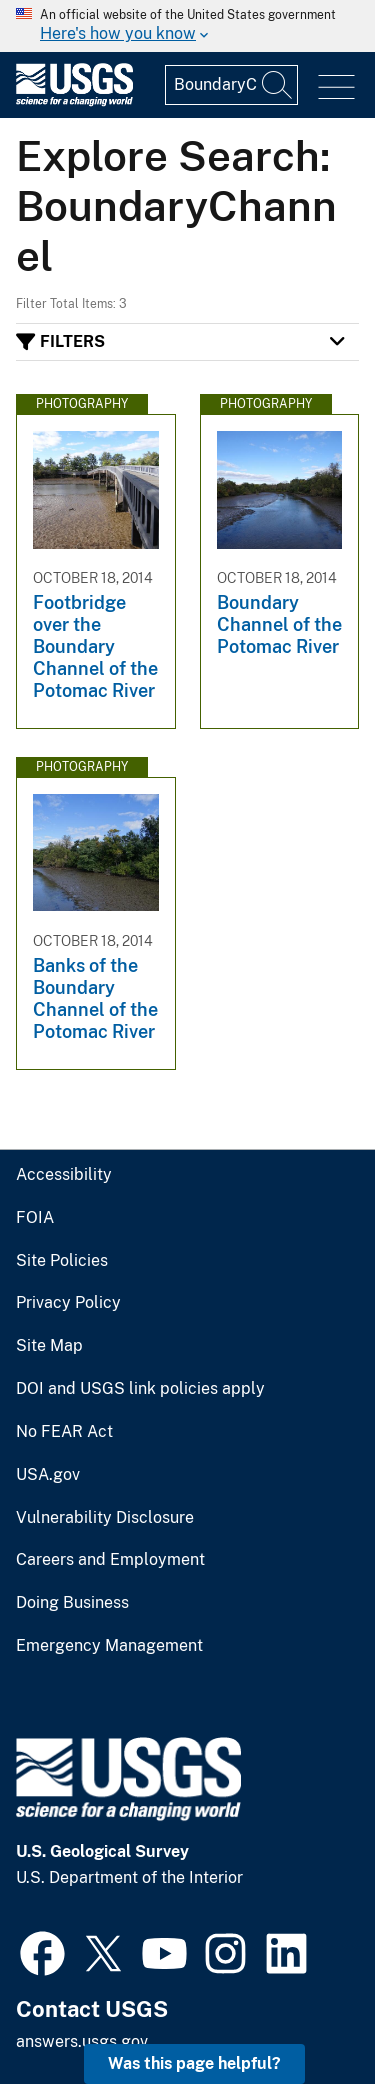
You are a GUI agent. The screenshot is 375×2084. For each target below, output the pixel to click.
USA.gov (48, 1475)
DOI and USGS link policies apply (140, 1389)
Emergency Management (109, 1646)
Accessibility (64, 1175)
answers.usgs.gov (82, 2041)
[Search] (278, 85)
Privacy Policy (68, 1303)
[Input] (231, 85)
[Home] (74, 101)
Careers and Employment (110, 1560)
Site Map (49, 1346)
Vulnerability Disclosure (105, 1518)
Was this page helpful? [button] (194, 2063)
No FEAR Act (64, 1432)
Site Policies (62, 1261)
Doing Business (72, 1603)
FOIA (35, 1218)
